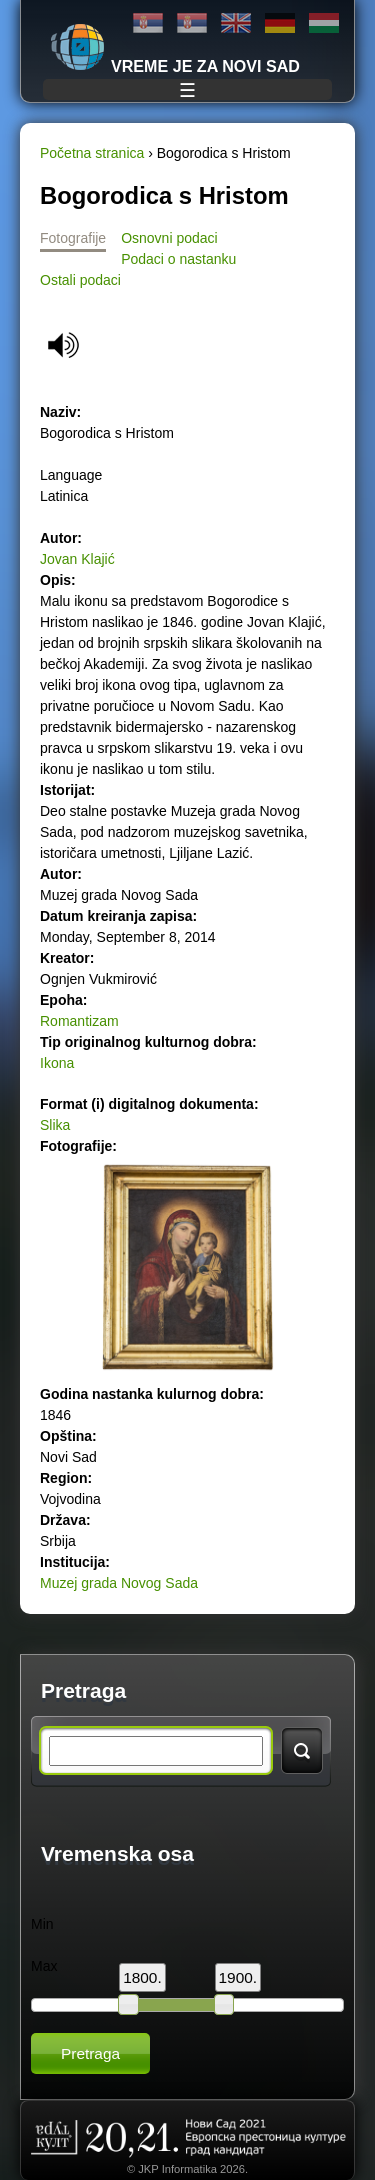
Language (71, 475)
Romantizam (79, 1021)
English (236, 23)
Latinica (192, 23)
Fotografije (73, 238)
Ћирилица (148, 23)
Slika (55, 1125)
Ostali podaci (80, 280)
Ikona (57, 1063)
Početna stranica (92, 153)
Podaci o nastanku (178, 259)
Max (44, 1966)
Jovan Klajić (77, 559)
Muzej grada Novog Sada (119, 1583)
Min (42, 1924)
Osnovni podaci (169, 238)
